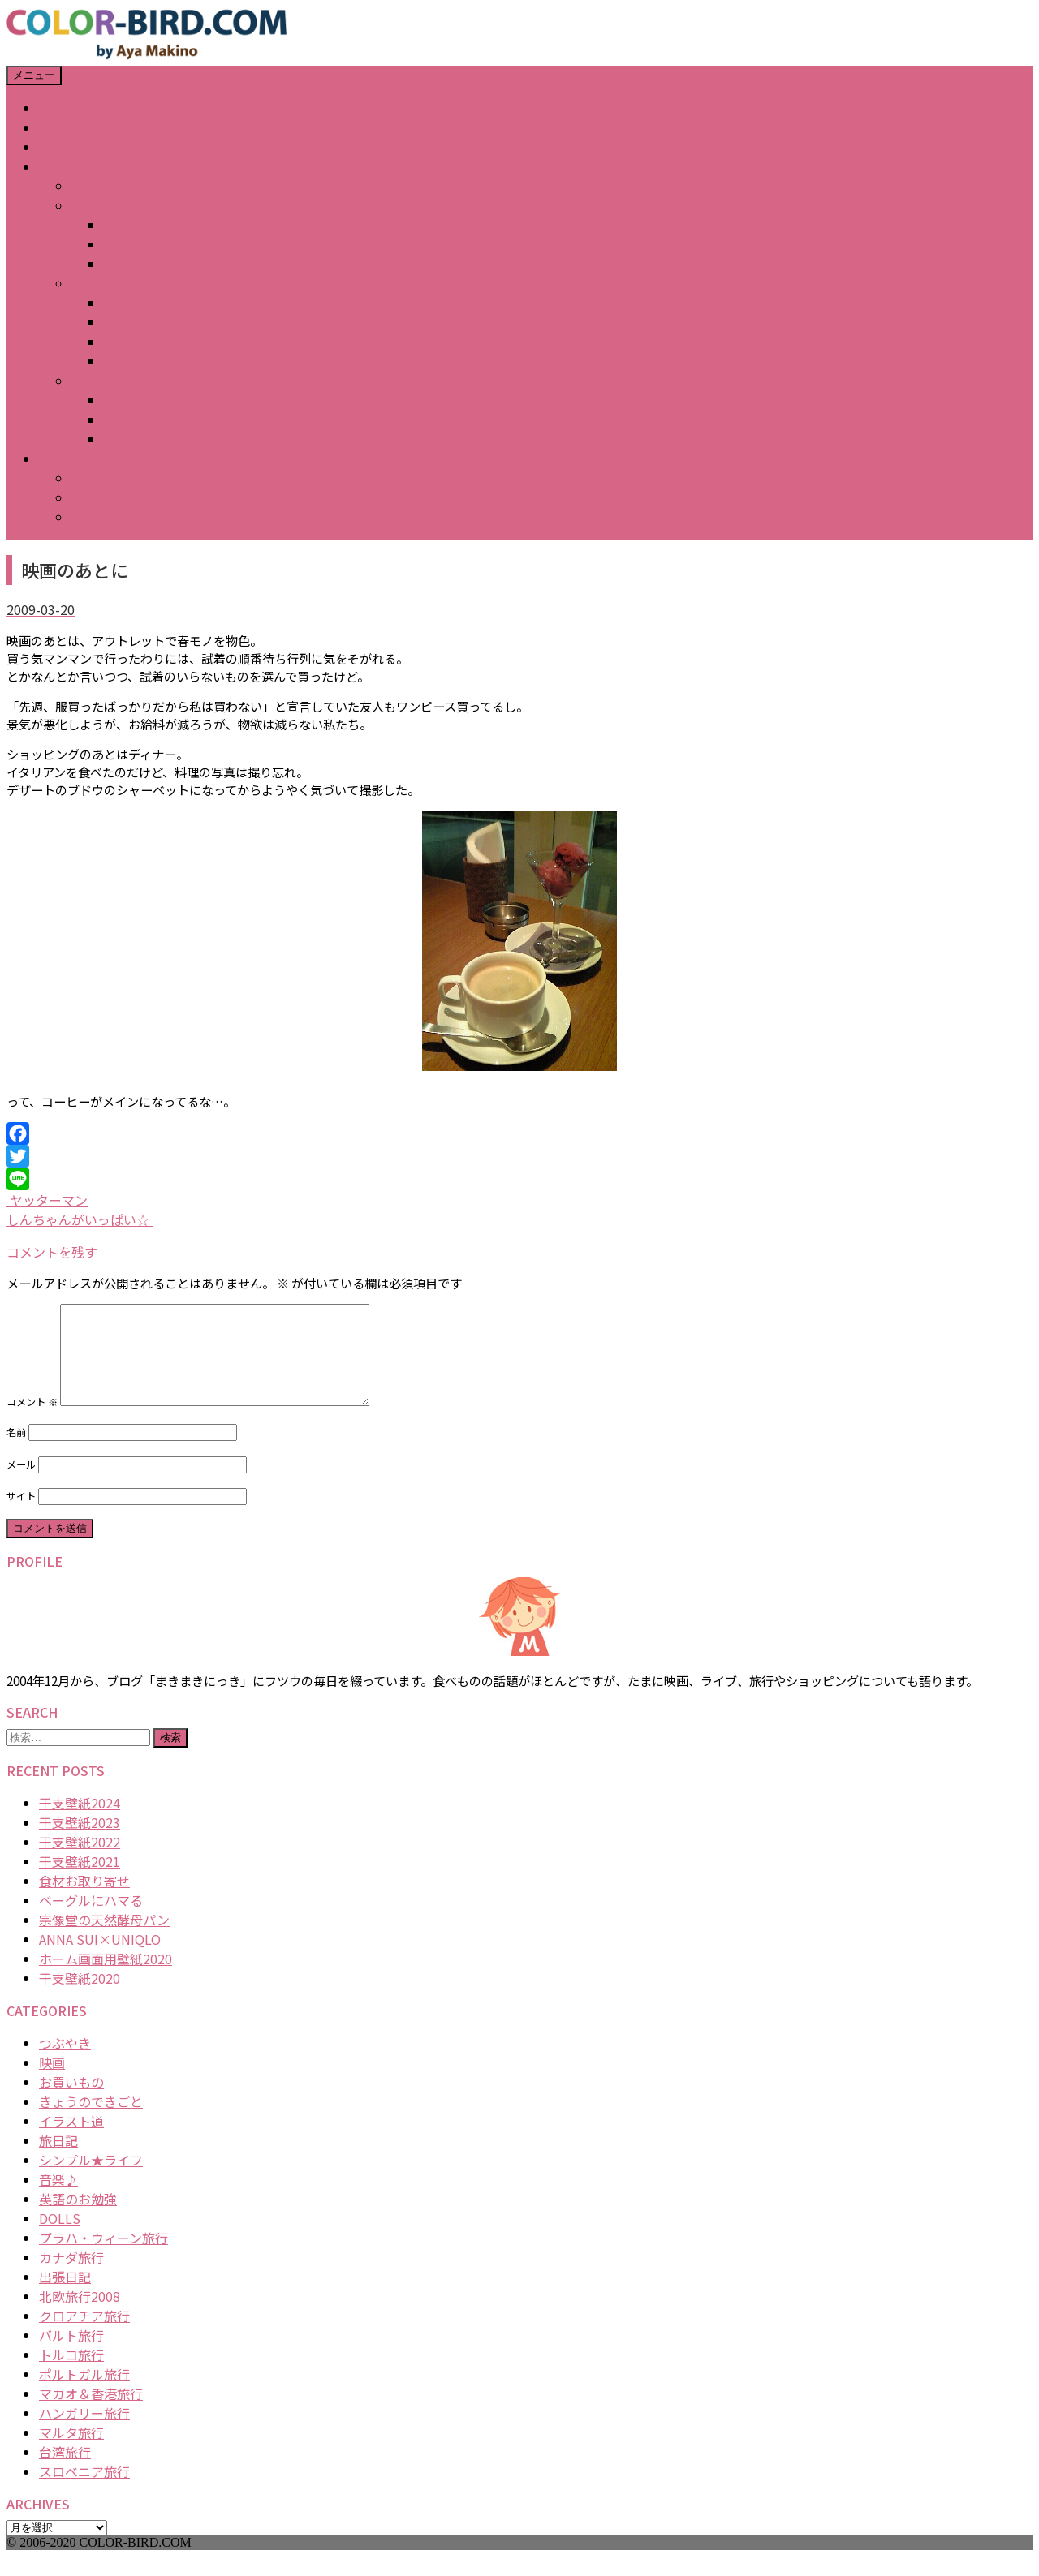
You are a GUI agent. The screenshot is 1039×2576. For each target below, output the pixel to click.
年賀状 (90, 186)
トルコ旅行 (71, 2374)
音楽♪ (58, 2198)
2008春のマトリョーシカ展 (183, 263)
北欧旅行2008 (79, 2315)
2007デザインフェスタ (170, 341)
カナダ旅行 (71, 2276)
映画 (52, 2082)
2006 (86, 380)
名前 (16, 1451)
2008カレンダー (151, 224)
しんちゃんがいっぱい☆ (79, 1219)
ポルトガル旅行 (84, 2393)
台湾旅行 (65, 2471)
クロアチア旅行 (84, 2335)
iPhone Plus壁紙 (120, 517)
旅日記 (58, 2160)
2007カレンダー (151, 302)
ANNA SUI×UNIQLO (100, 1958)
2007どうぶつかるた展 (170, 322)
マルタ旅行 (71, 2452)
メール (21, 1484)
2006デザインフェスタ (170, 419)
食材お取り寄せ (84, 1900)
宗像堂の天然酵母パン (104, 1939)
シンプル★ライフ (91, 2179)
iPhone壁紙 (105, 478)
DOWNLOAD (75, 458)
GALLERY (66, 166)
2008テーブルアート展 (169, 244)
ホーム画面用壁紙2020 (105, 1978)
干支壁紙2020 (79, 1997)
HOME (57, 108)
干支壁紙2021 (79, 1880)
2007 (86, 283)
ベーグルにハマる (91, 1919)
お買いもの (71, 2101)
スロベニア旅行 (84, 2491)
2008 (86, 205)
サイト (21, 1515)
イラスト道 (71, 2140)
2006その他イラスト (164, 439)
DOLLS (59, 2237)
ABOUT (61, 127)
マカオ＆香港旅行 (91, 2413)
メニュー (34, 75)
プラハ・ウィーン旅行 (103, 2257)
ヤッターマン (47, 1200)
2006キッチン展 (151, 400)
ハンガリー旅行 (84, 2432)
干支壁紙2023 (79, 1841)
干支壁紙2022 (79, 1861)
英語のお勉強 (78, 2218)
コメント (32, 1421)
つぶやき (65, 2062)
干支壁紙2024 (79, 1822)
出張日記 (65, 2296)
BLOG (56, 147)
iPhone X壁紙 (110, 497)
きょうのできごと (91, 2121)
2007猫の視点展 (151, 361)
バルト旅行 (71, 2354)
